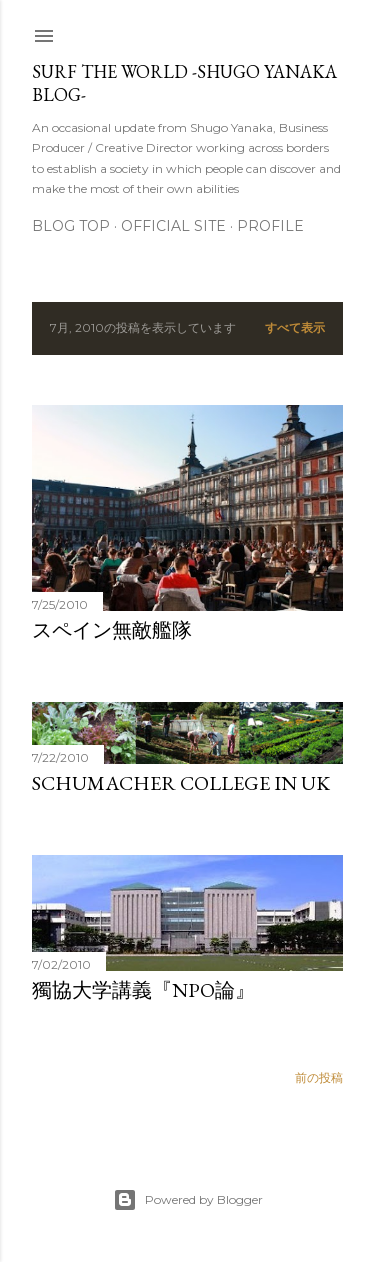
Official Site (173, 226)
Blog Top (71, 226)
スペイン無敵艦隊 (112, 630)
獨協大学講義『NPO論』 (143, 990)
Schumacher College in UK (181, 783)
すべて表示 (295, 327)
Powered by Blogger (188, 1200)
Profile (270, 226)
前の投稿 (319, 1077)
